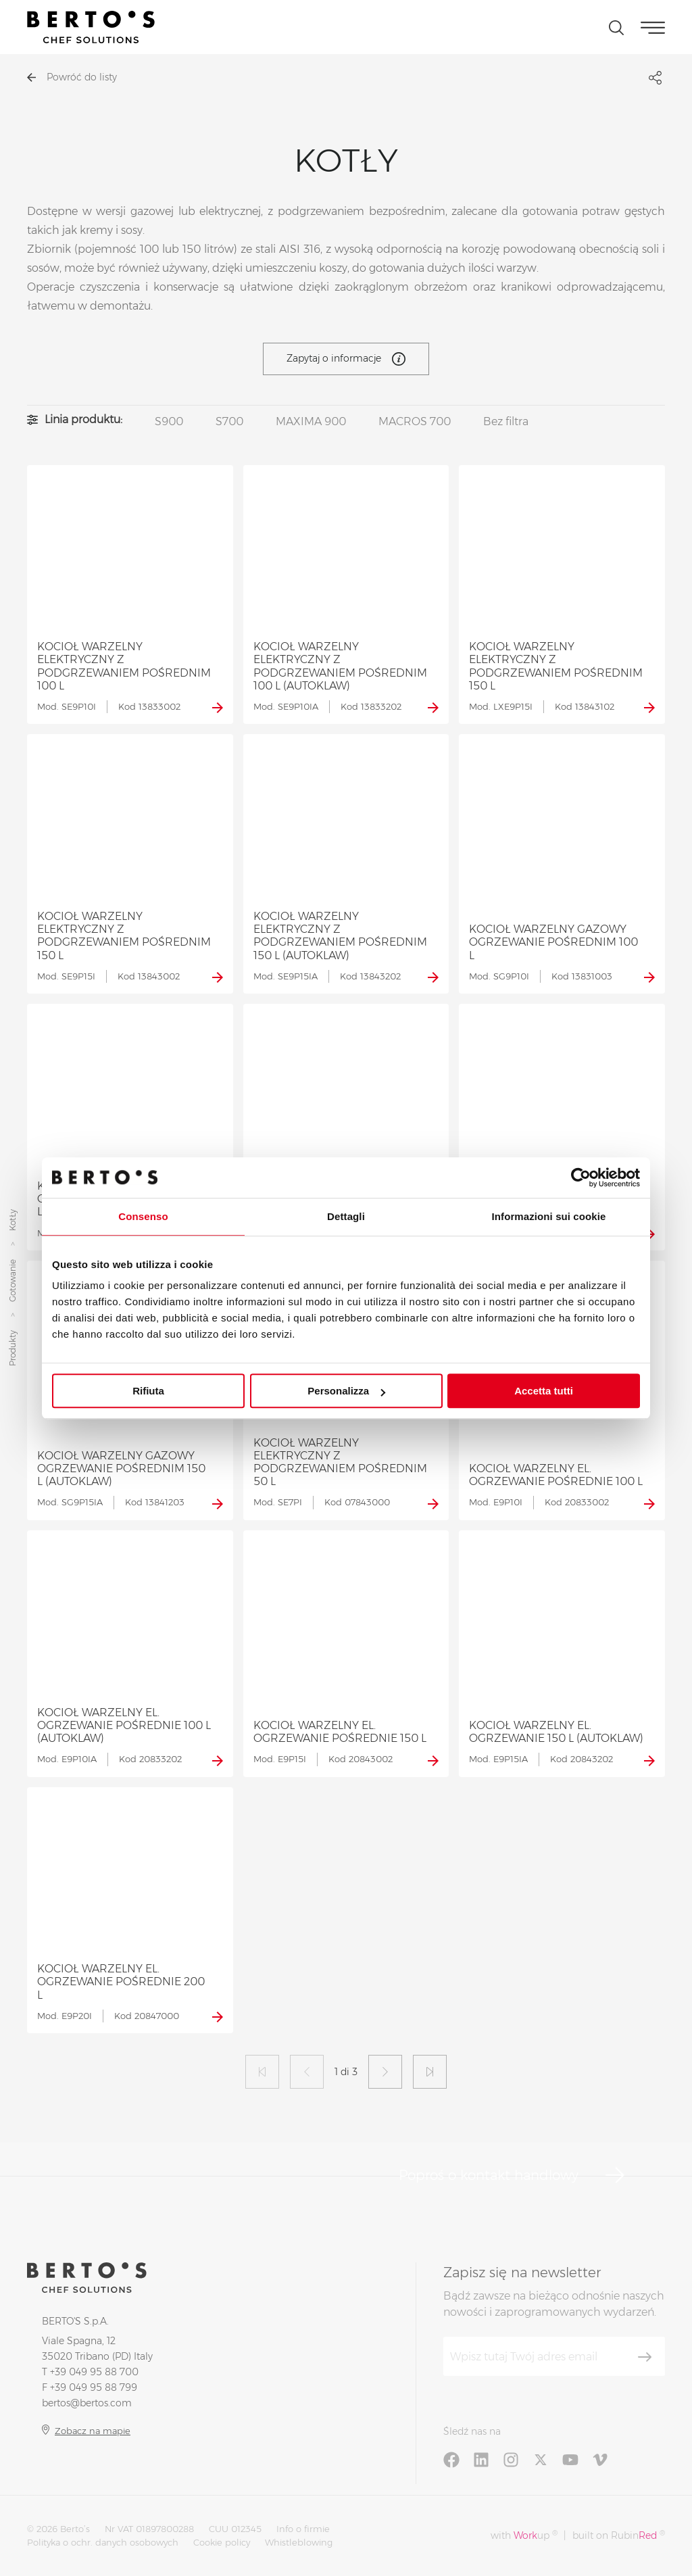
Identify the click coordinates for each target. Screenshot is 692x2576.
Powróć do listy (72, 77)
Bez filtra (505, 421)
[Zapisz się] (644, 2357)
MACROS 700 (414, 421)
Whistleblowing (298, 2542)
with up (524, 2535)
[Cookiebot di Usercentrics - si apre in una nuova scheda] (581, 1177)
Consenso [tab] (143, 1216)
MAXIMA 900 (311, 421)
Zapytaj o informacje (346, 359)
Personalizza (346, 1390)
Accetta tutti (543, 1390)
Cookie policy (221, 2542)
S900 (169, 421)
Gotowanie (12, 1281)
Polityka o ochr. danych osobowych (102, 2542)
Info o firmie (303, 2528)
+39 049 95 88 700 (94, 2372)
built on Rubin (618, 2535)
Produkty (12, 1349)
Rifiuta (148, 1390)
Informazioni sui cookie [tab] (549, 1216)
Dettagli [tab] (346, 1216)
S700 (229, 421)
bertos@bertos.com (87, 2403)
